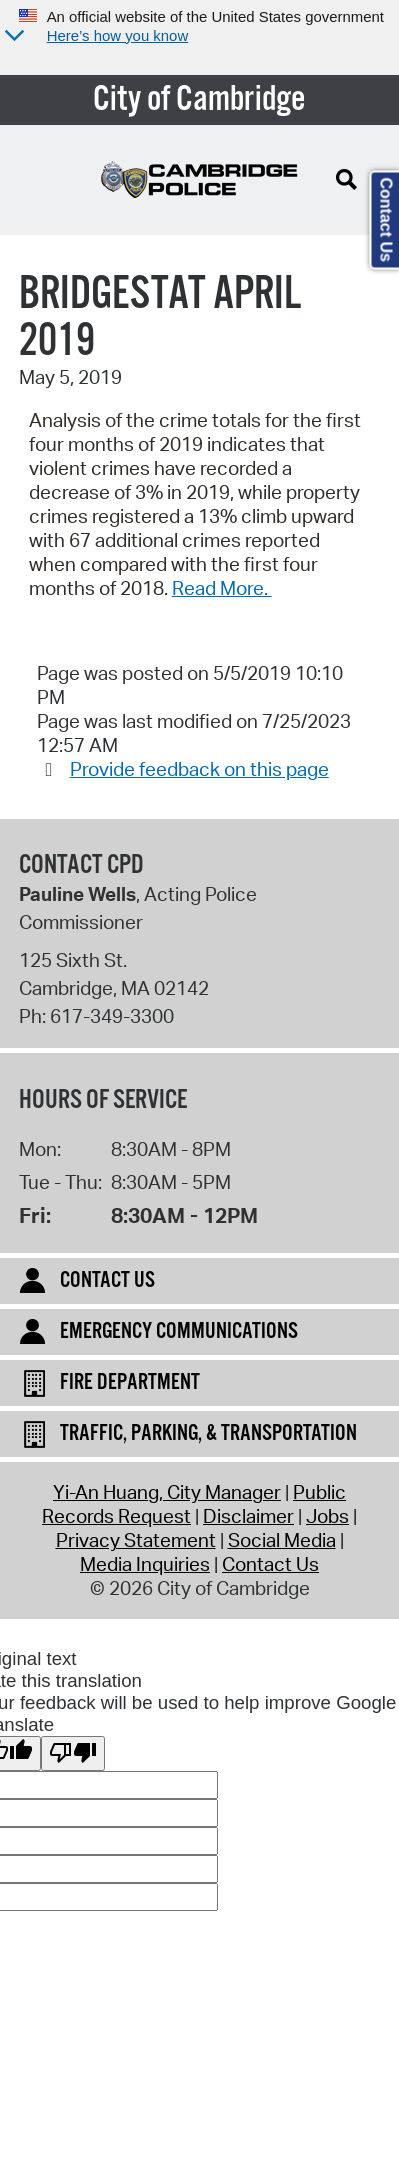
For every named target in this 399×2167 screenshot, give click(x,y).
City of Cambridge (199, 100)
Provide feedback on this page (199, 769)
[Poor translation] (73, 1753)
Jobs (327, 1516)
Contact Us (270, 1564)
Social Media (282, 1540)
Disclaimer (248, 1516)
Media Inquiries (145, 1564)
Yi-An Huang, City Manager (167, 1492)
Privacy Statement (136, 1540)
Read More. (222, 588)
